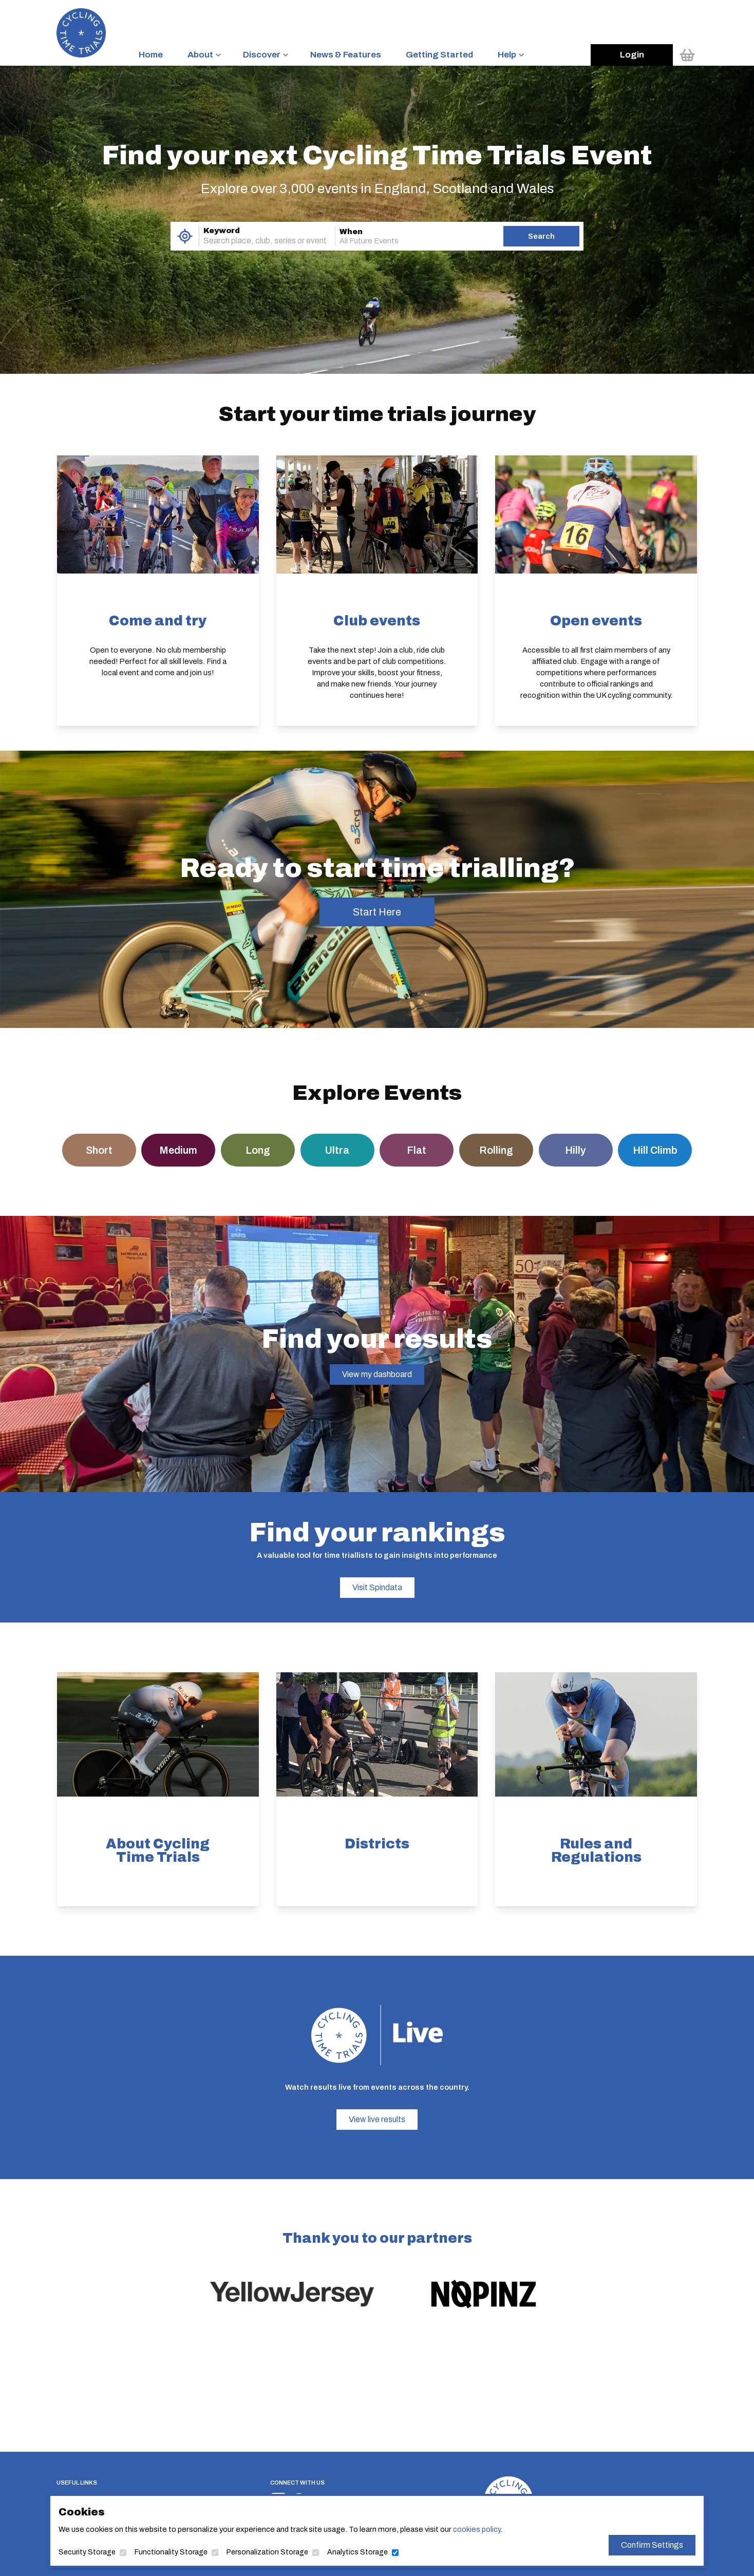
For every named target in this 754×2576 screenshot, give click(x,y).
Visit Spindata (377, 1587)
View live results (377, 2119)
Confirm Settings (652, 2545)
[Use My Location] (185, 236)
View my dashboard (377, 1374)
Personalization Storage (267, 2552)
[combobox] (253, 241)
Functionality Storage (171, 2552)
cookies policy (476, 2529)
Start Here (377, 912)
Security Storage (87, 2552)
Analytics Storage (357, 2552)
